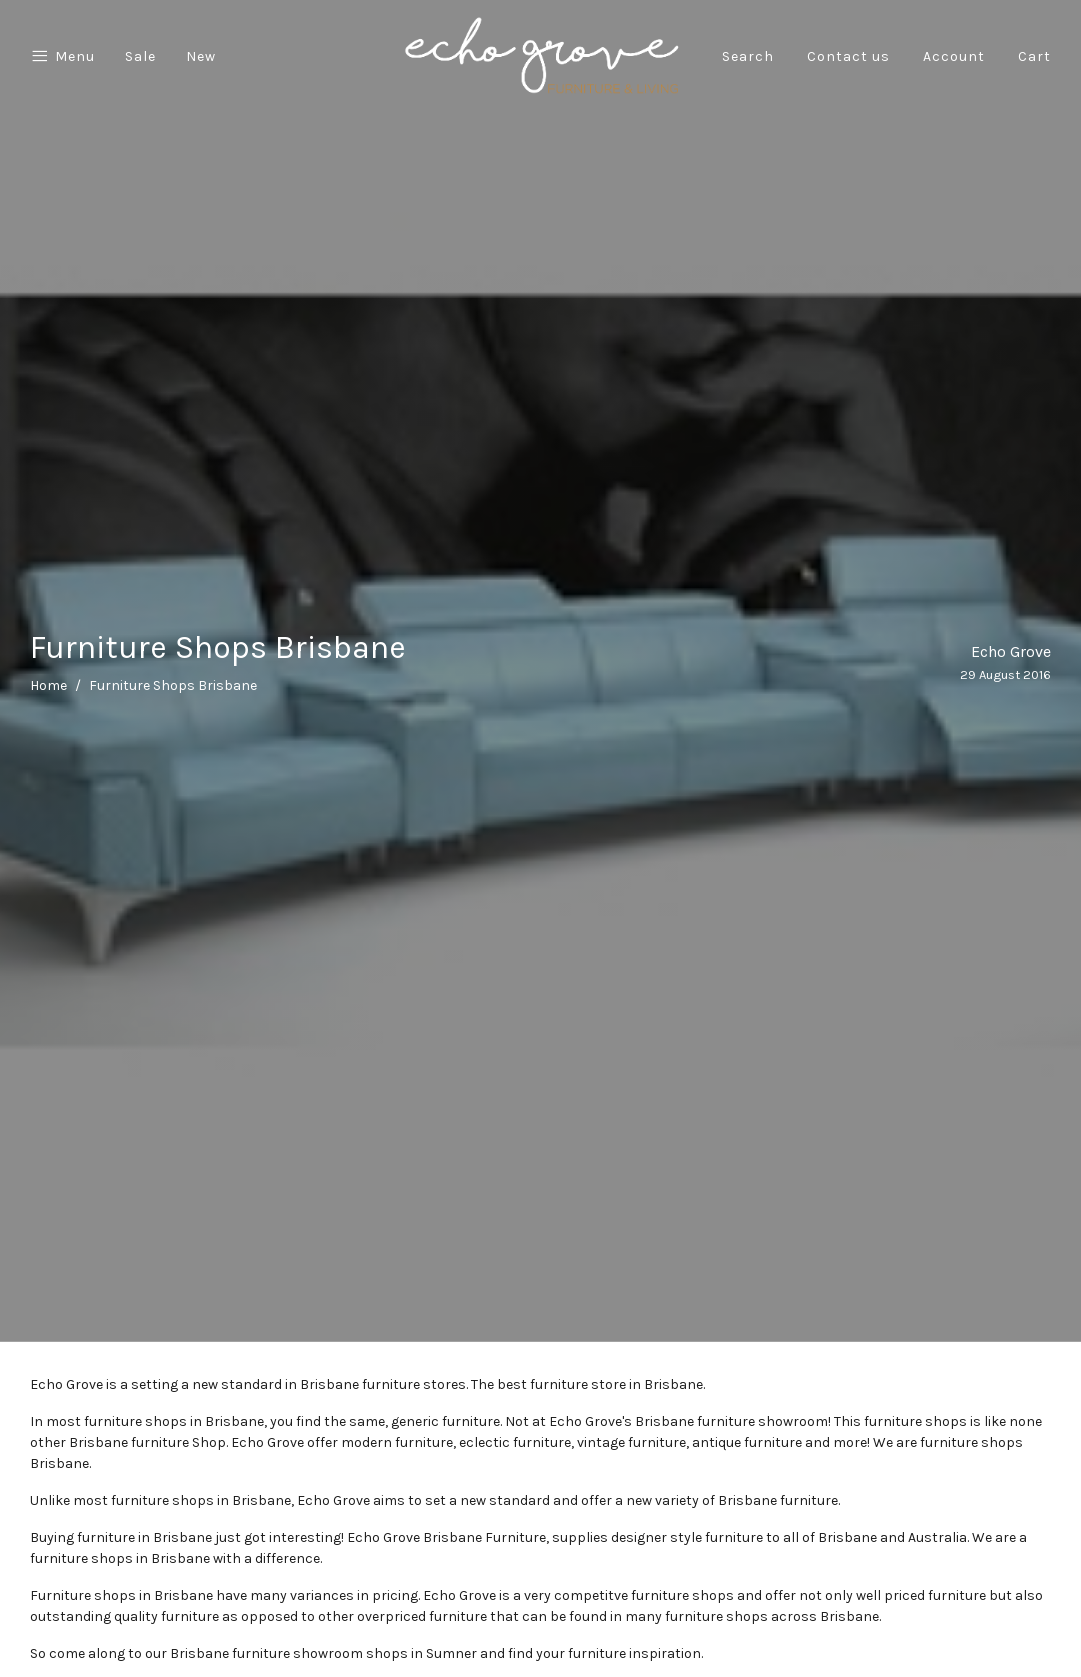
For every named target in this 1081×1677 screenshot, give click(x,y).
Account (954, 56)
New (201, 56)
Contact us (848, 56)
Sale (140, 56)
